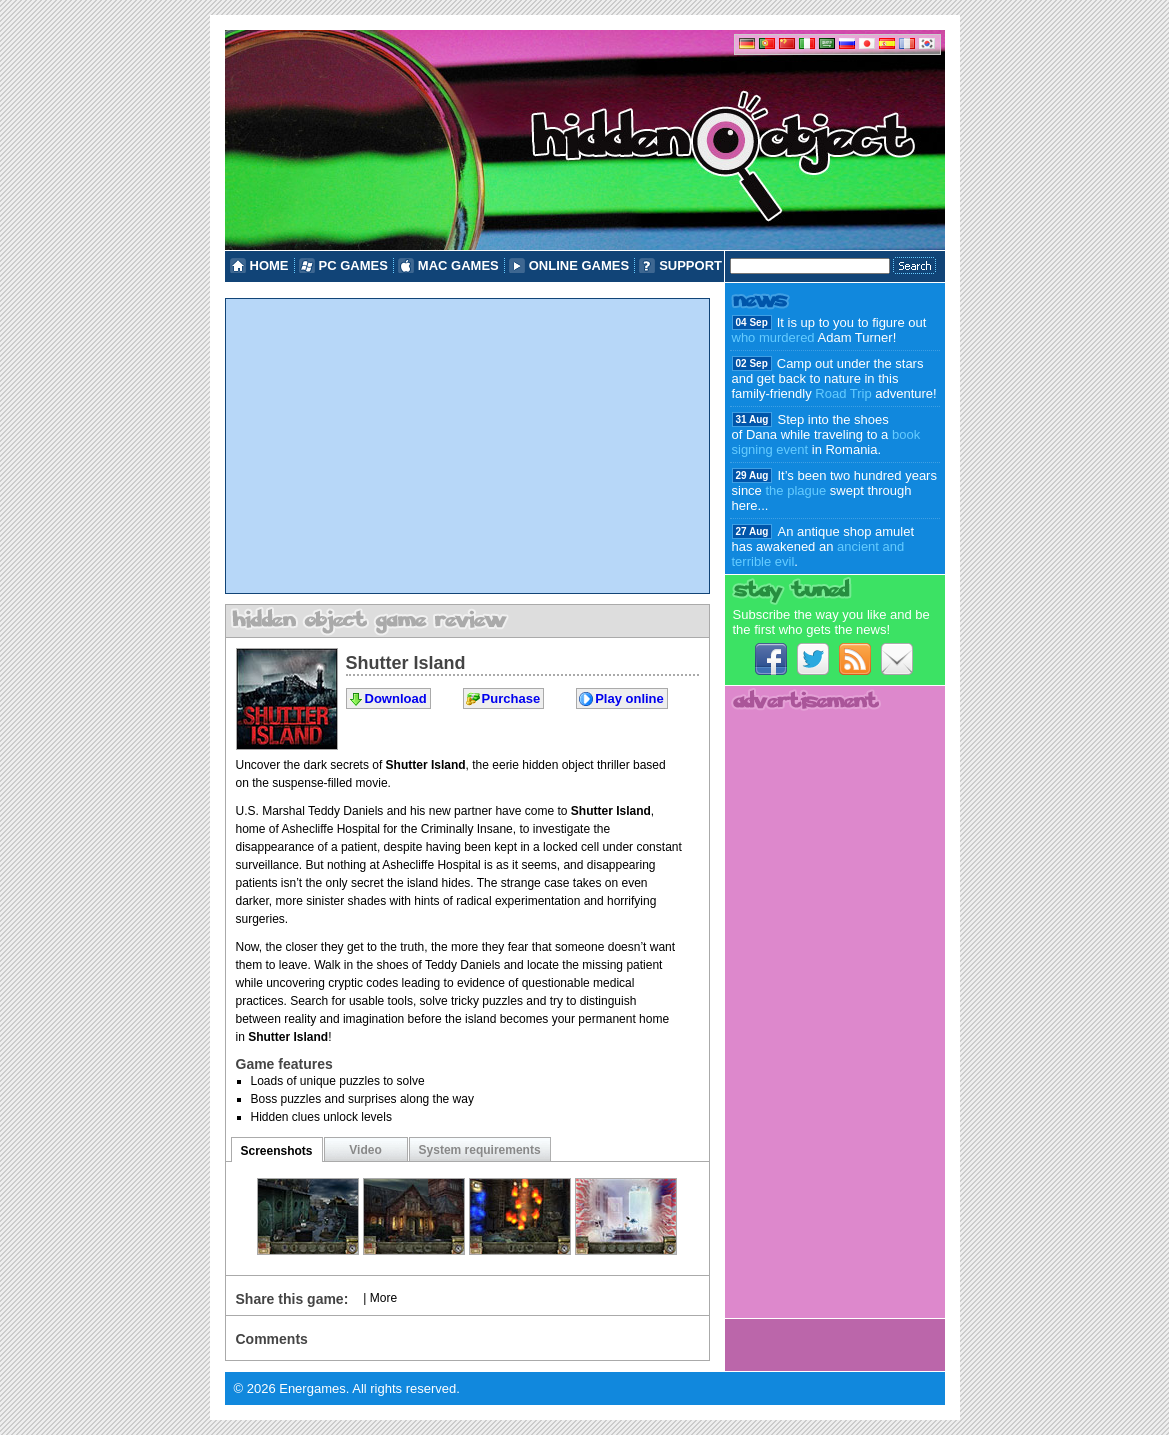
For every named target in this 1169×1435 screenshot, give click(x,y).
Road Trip (843, 393)
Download (396, 698)
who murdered (773, 337)
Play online (629, 698)
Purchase (511, 698)
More (383, 1298)
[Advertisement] (467, 446)
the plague (795, 490)
